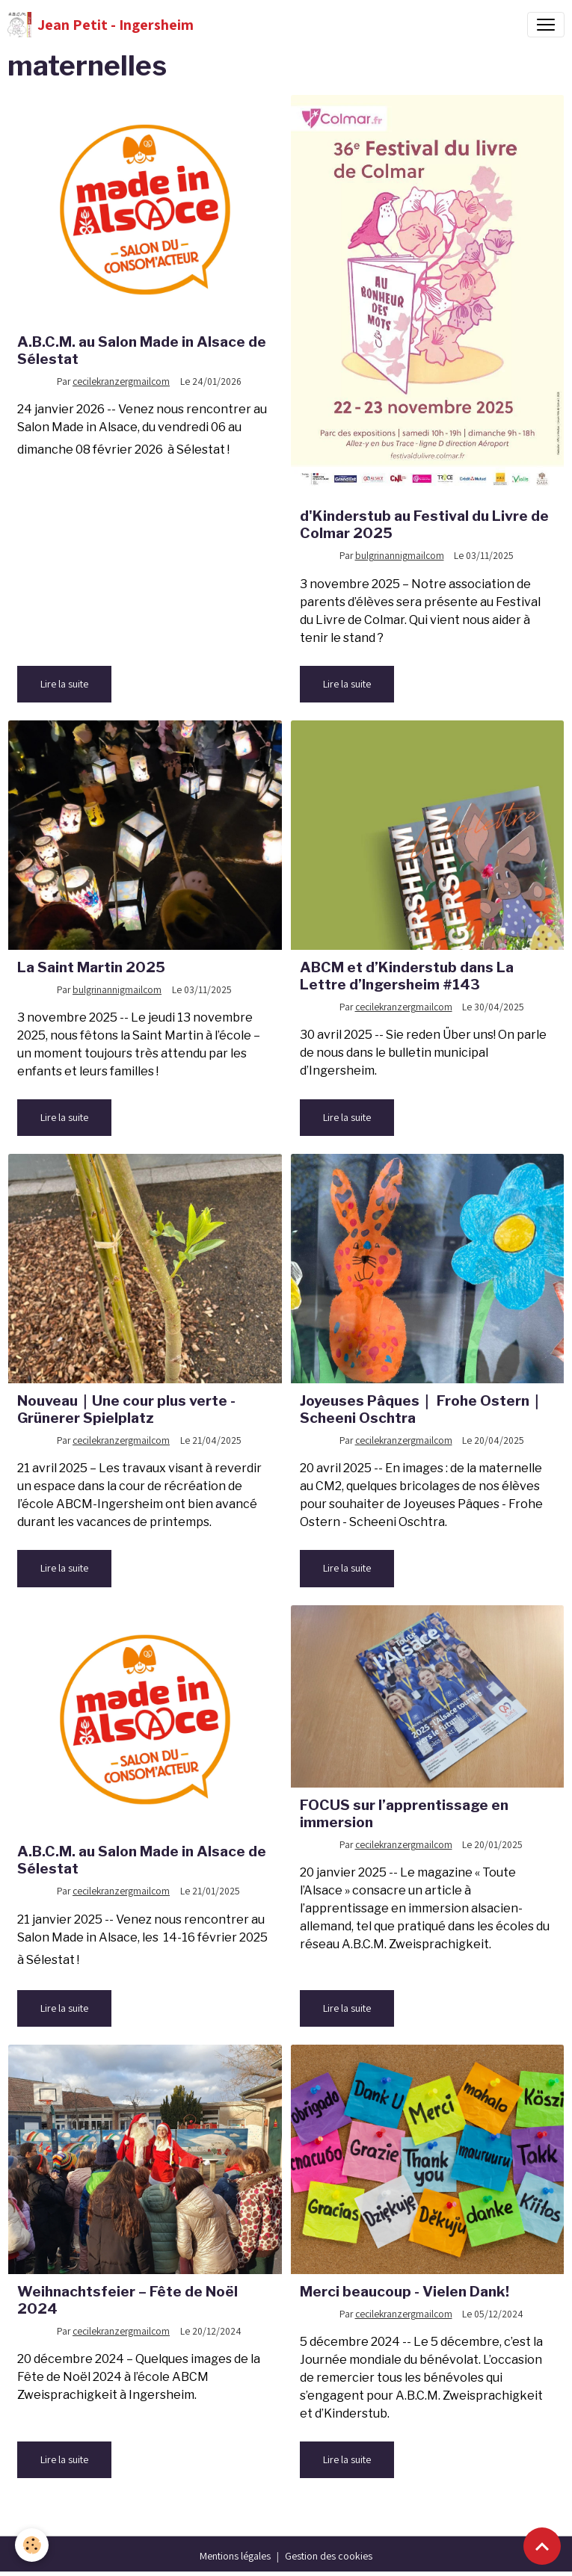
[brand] (100, 24)
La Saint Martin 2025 (91, 967)
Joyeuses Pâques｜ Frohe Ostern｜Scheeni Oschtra (422, 1409)
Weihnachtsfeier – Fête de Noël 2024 (127, 2299)
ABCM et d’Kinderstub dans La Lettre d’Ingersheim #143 (407, 975)
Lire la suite (64, 684)
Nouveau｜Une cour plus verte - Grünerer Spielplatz (126, 1409)
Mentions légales (235, 2556)
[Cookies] (32, 2545)
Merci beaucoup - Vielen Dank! (404, 2291)
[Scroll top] (542, 2546)
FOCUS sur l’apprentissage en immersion (404, 1813)
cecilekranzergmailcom (121, 381)
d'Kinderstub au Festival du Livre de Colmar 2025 (424, 524)
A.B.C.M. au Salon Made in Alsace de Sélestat (141, 350)
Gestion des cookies (328, 2556)
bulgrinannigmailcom (399, 555)
